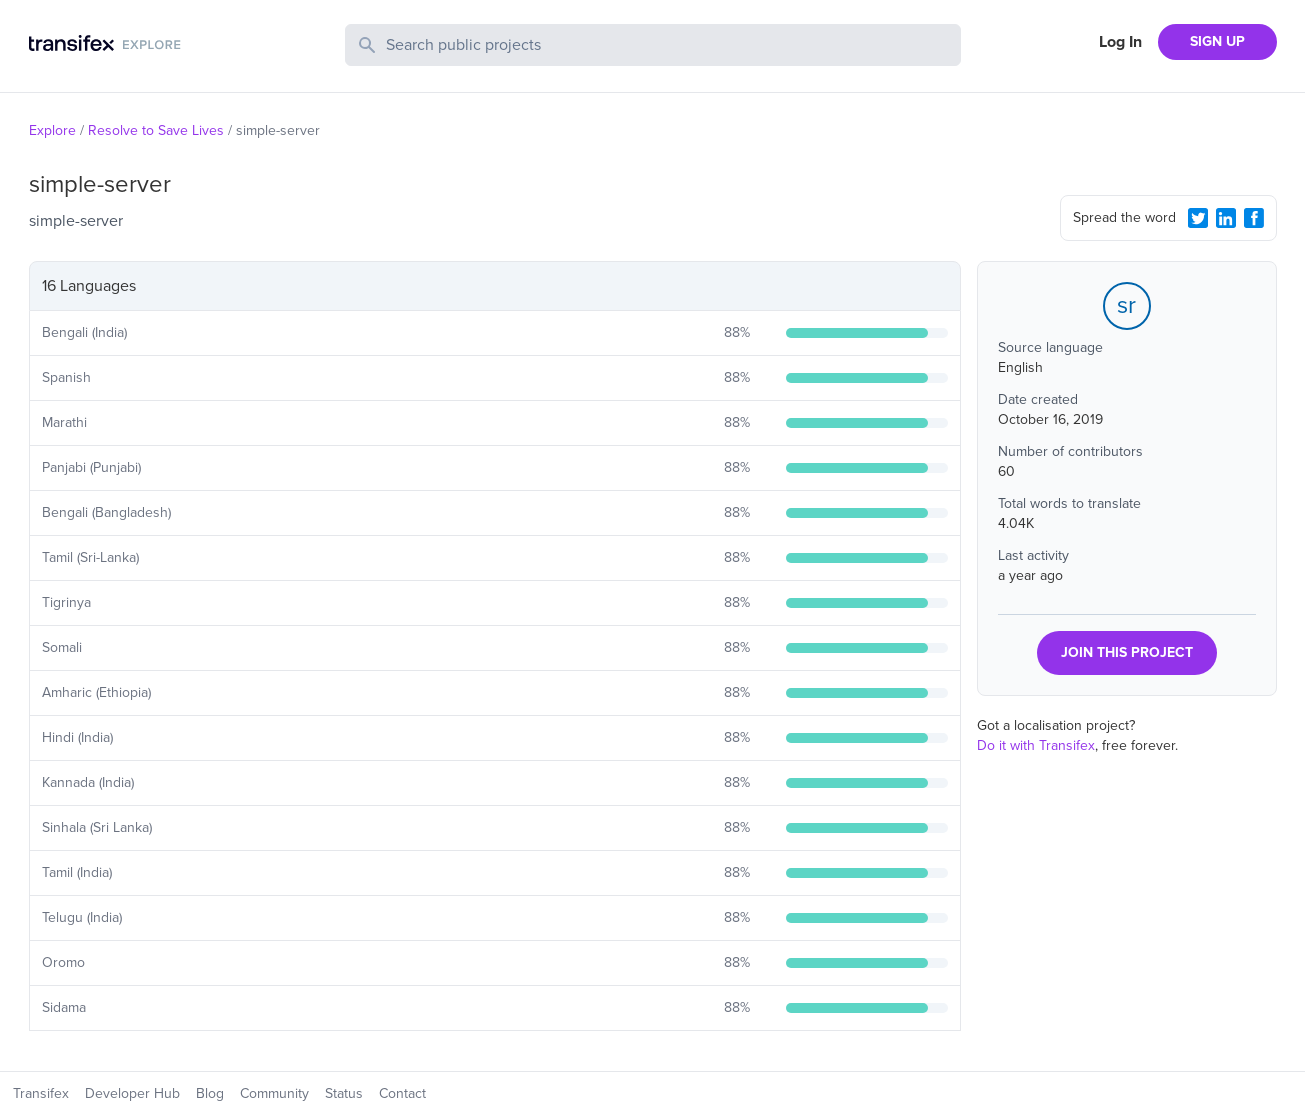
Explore (52, 130)
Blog (210, 1093)
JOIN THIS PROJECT (1127, 652)
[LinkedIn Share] (1226, 218)
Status (344, 1093)
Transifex (41, 1093)
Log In (1120, 42)
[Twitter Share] (1198, 218)
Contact (402, 1093)
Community (274, 1093)
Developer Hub (132, 1093)
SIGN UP (1217, 41)
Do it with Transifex (1036, 745)
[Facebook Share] (1254, 218)
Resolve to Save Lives (156, 130)
